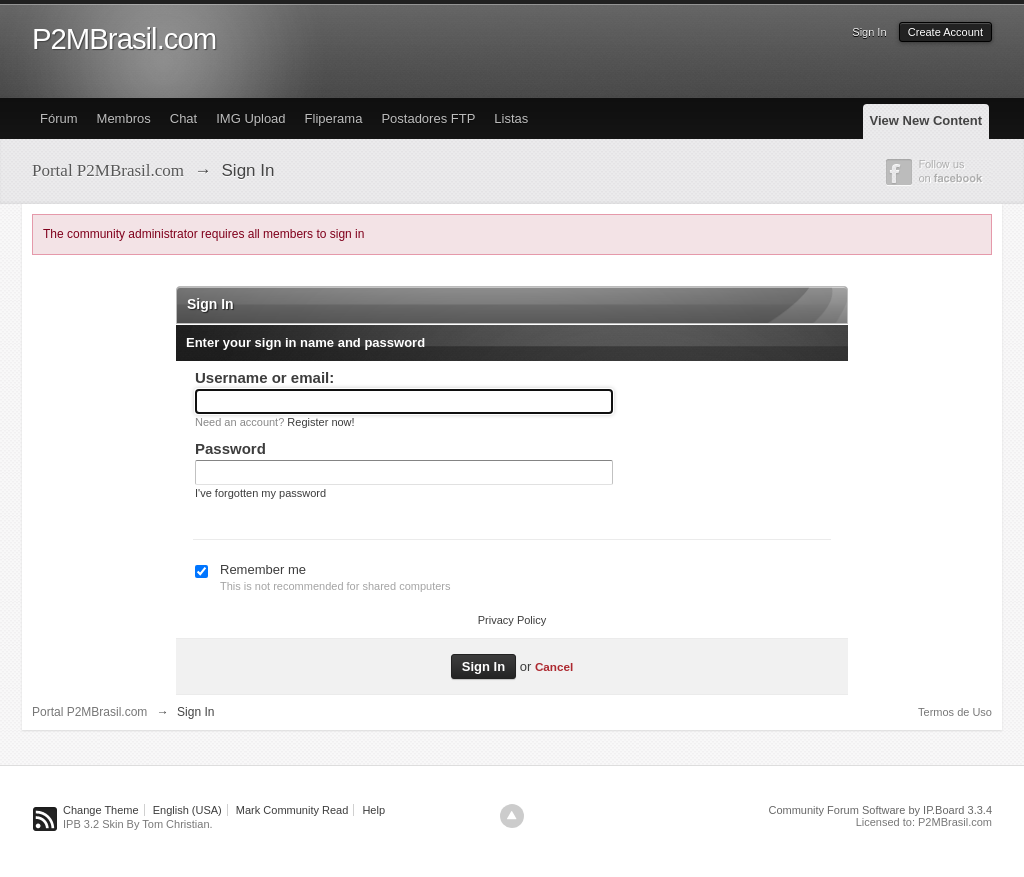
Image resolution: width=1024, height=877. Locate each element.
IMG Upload (250, 118)
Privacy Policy (512, 620)
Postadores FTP (428, 118)
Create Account (945, 32)
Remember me (263, 569)
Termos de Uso (955, 712)
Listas (511, 118)
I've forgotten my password (260, 493)
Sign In (869, 32)
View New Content (926, 120)
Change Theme (101, 810)
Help (373, 810)
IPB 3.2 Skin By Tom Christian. (138, 824)
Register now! (320, 422)
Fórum (59, 118)
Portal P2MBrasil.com (89, 712)
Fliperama (334, 118)
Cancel (554, 666)
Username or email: (264, 377)
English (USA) (187, 810)
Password (230, 448)
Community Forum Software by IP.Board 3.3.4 (880, 810)
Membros (124, 118)
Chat (183, 118)
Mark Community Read (292, 810)
